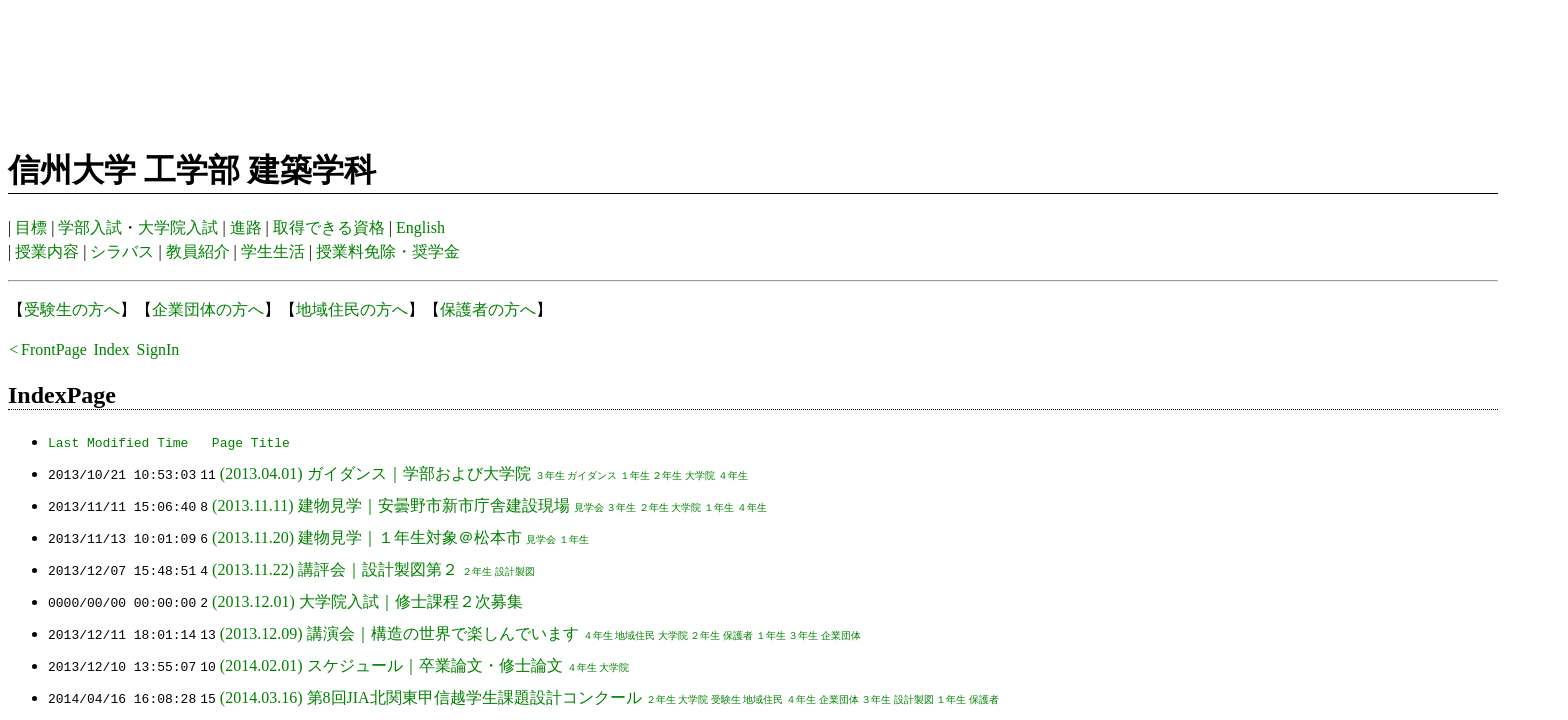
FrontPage (54, 349)
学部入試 (90, 227)
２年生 (667, 475)
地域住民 (635, 635)
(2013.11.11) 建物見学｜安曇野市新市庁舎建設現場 (390, 505)
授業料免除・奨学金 (388, 251)
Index (111, 349)
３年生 (549, 475)
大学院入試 (178, 227)
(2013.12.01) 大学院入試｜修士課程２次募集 (367, 601)
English (420, 227)
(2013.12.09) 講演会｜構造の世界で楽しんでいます (399, 633)
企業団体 (841, 635)
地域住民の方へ (352, 309)
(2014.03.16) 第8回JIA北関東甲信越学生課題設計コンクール (431, 697)
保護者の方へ (488, 309)
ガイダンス (592, 475)
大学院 (700, 475)
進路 (246, 227)
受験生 (726, 699)
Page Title (251, 442)
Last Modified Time (118, 442)
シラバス (122, 251)
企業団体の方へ (208, 309)
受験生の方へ (72, 309)
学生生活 (273, 251)
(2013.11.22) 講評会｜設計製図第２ (335, 569)
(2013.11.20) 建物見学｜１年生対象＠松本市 (367, 537)
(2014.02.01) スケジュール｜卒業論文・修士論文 (391, 665)
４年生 (733, 475)
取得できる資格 (329, 227)
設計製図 (515, 571)
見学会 (588, 507)
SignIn (158, 349)
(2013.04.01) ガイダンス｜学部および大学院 (375, 473)
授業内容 (47, 251)
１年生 (635, 475)
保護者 (738, 635)
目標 (31, 227)
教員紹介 (198, 251)
